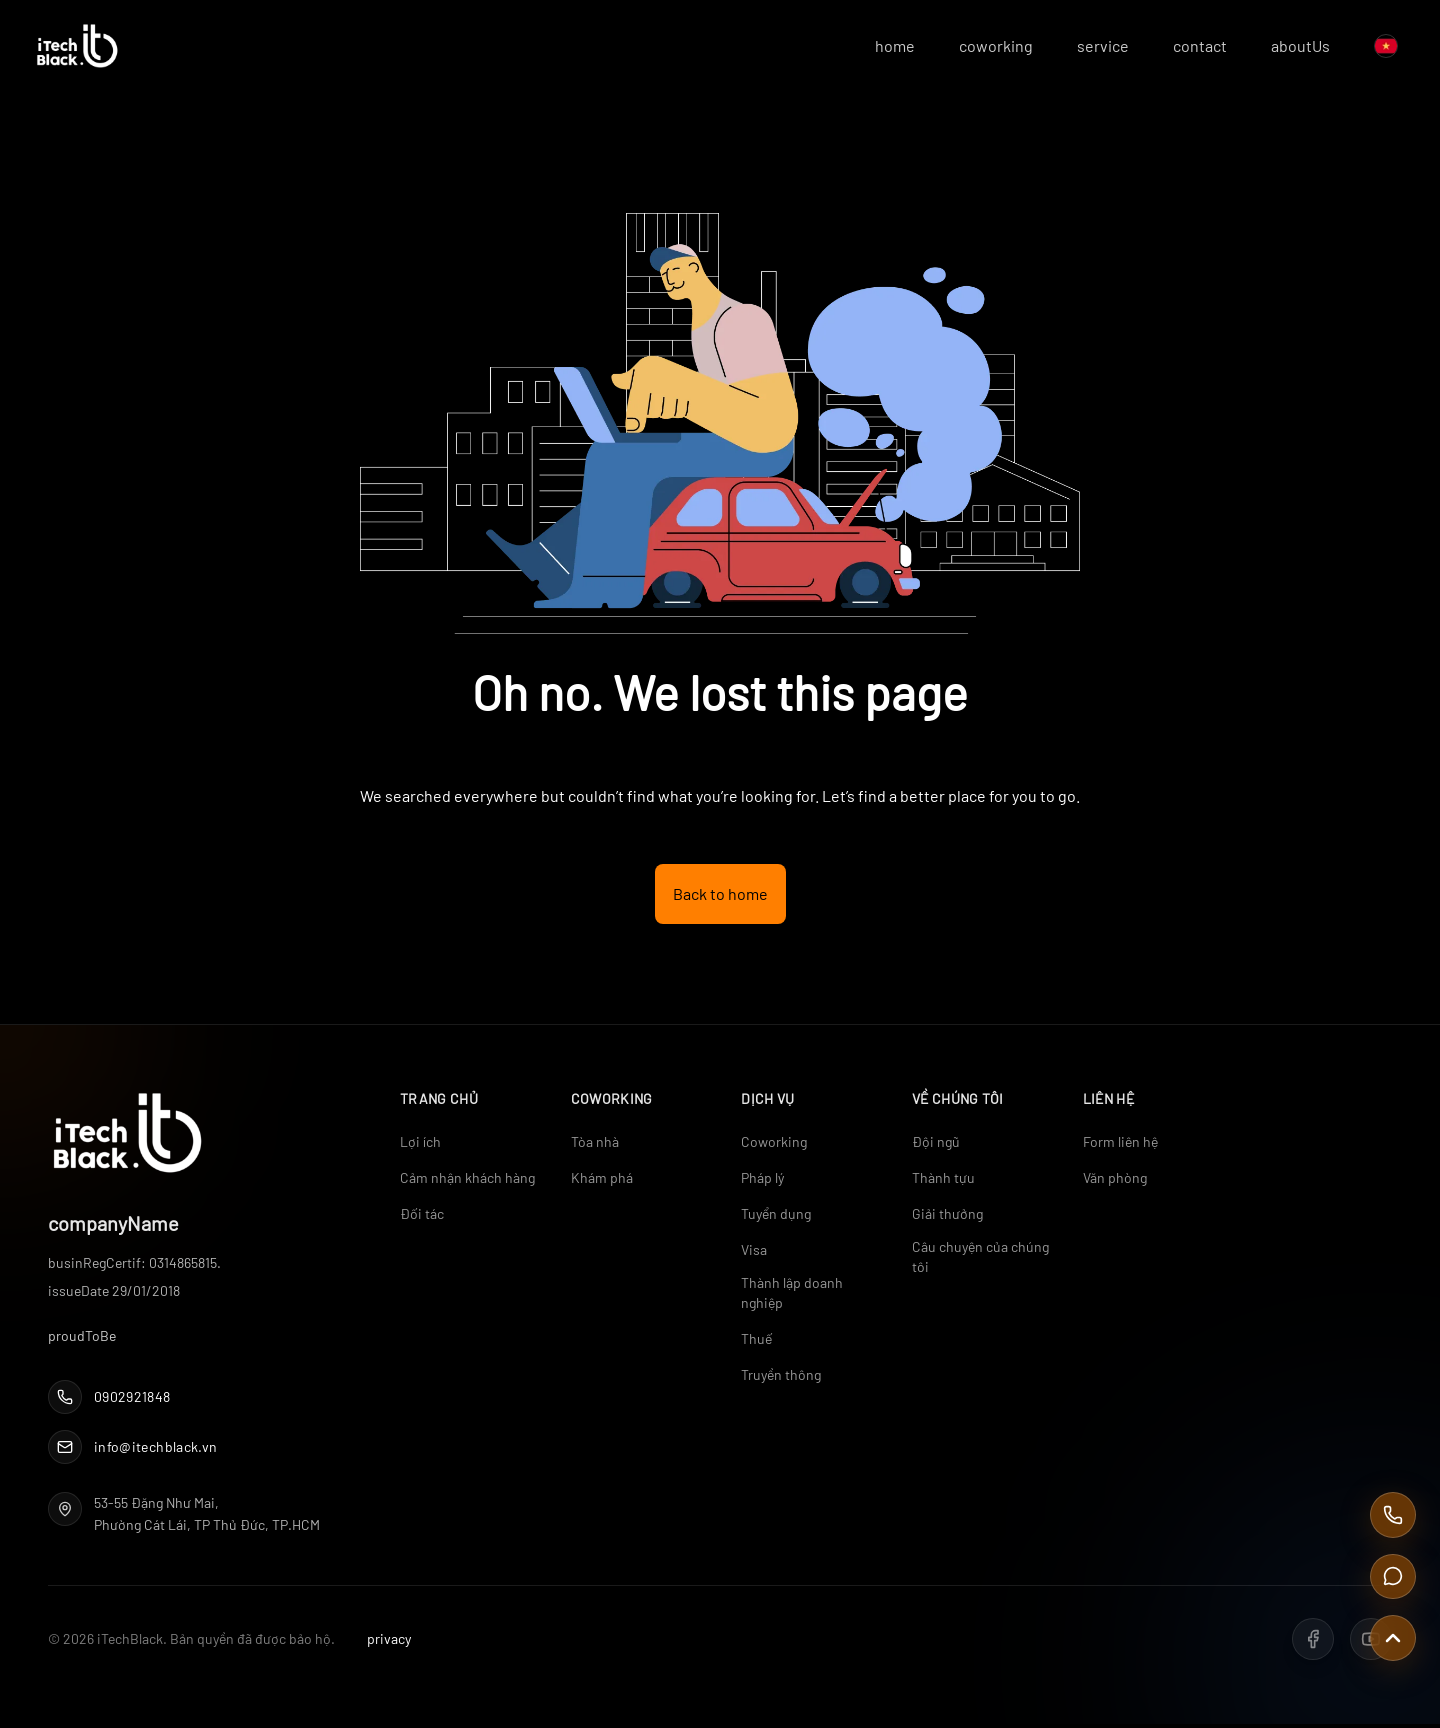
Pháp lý (762, 1180)
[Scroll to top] (1392, 1637)
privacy (389, 1642)
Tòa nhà (595, 1144)
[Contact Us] (1392, 1573)
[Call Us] (1392, 1509)
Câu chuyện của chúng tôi (980, 1259)
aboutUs (1286, 47)
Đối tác (422, 1216)
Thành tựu (943, 1180)
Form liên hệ (1120, 1144)
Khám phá (602, 1180)
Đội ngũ (936, 1144)
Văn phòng (1115, 1180)
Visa (754, 1252)
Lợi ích (420, 1144)
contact (1186, 47)
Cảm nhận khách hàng (467, 1180)
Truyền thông (781, 1377)
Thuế (756, 1341)
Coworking (774, 1144)
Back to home (720, 896)
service (1089, 47)
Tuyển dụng (776, 1216)
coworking (982, 47)
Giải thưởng (947, 1216)
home (881, 47)
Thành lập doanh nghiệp (792, 1295)
